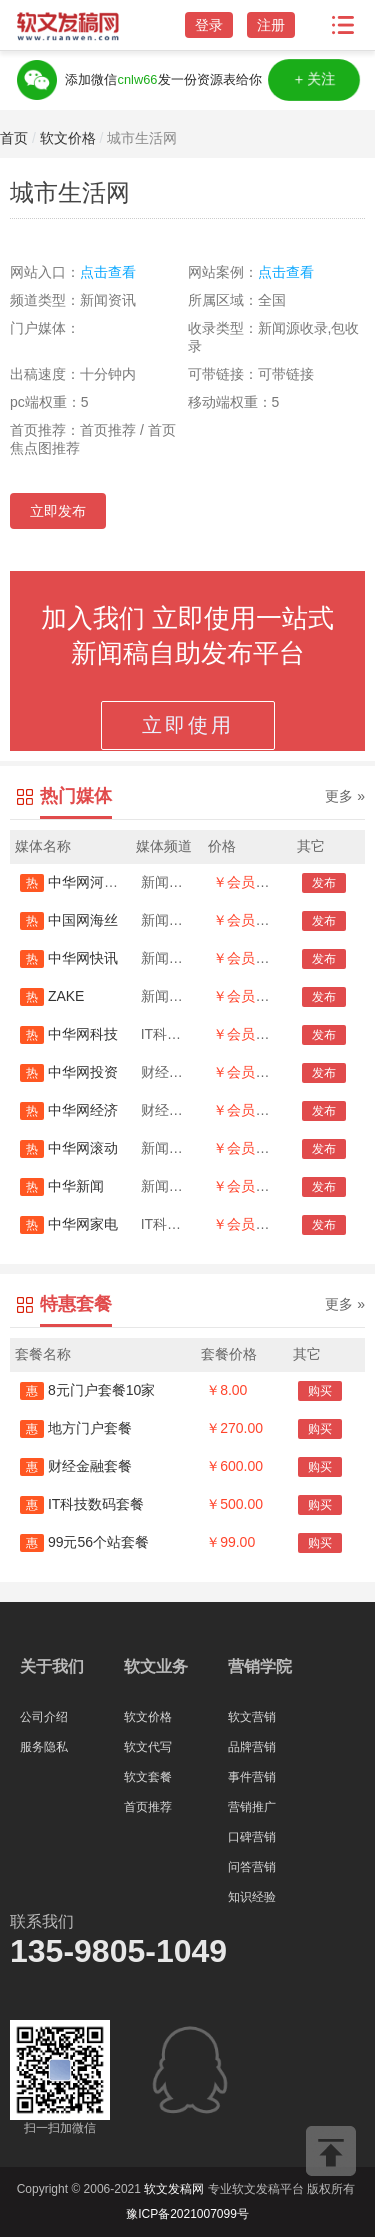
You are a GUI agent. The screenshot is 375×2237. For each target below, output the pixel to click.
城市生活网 (142, 138)
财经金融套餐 (76, 1466)
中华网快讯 (69, 958)
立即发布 (58, 511)
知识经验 (252, 1897)
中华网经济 (69, 1110)
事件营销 (252, 1777)
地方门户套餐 (76, 1428)
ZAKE (52, 996)
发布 (324, 883)
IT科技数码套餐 (82, 1504)
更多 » (345, 796)
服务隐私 (44, 1747)
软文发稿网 (174, 2189)
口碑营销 (252, 1837)
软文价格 (68, 138)
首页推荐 (148, 1807)
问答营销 (252, 1867)
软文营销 (252, 1717)
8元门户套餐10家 (87, 1390)
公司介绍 (44, 1717)
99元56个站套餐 (84, 1542)
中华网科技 (69, 1034)
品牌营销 (252, 1747)
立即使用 (188, 725)
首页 (14, 138)
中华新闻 (62, 1186)
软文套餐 (148, 1777)
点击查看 (108, 272)
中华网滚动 (69, 1148)
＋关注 (314, 80)
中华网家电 (69, 1224)
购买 (320, 1391)
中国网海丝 (69, 920)
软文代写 (148, 1747)
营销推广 (252, 1807)
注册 (271, 25)
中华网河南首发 (83, 882)
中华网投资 (69, 1072)
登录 (209, 25)
